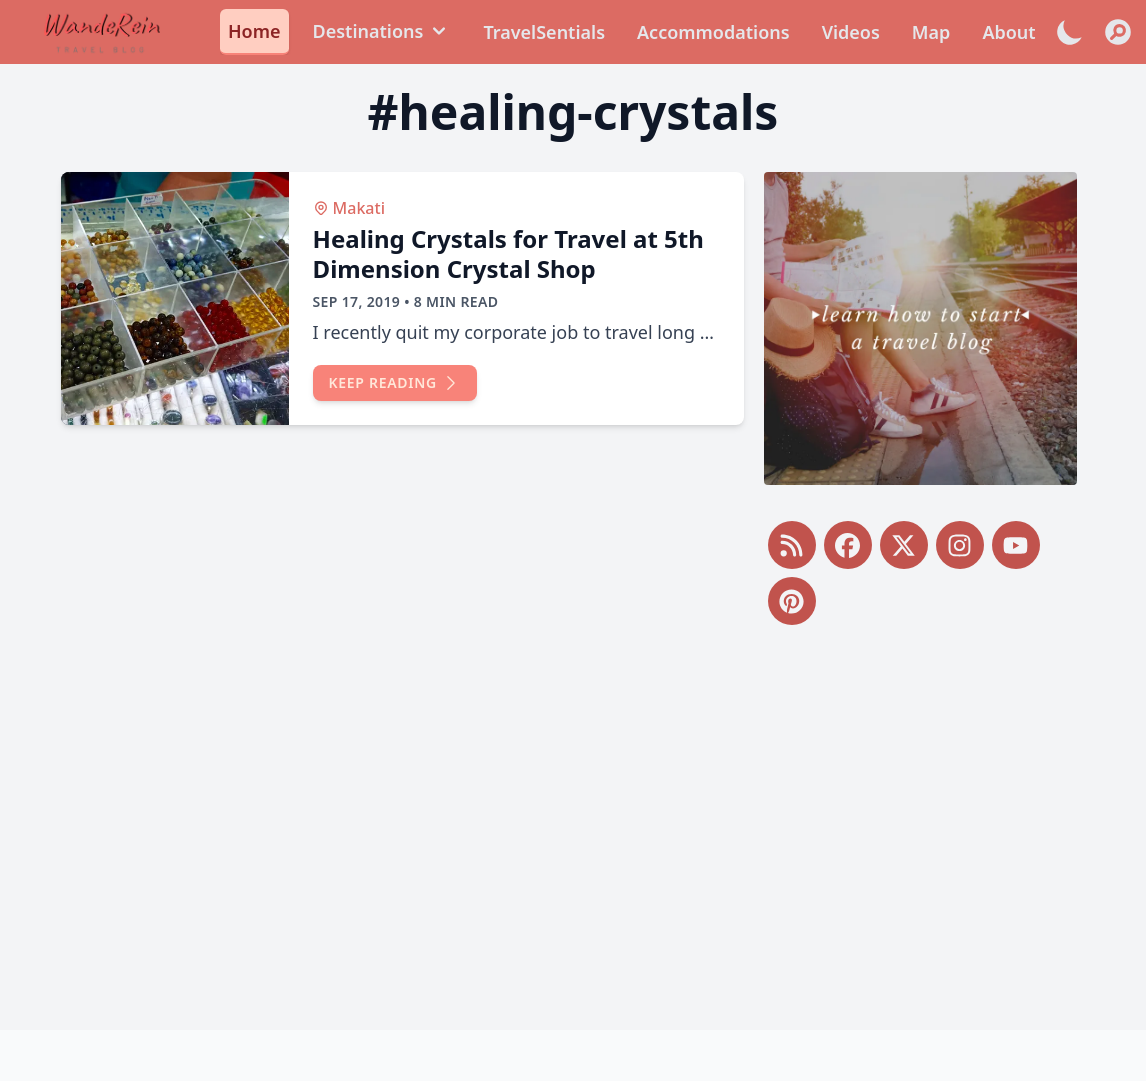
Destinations (382, 31)
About (1008, 32)
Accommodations (713, 32)
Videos (851, 32)
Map (931, 32)
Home (254, 31)
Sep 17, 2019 (357, 301)
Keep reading (395, 383)
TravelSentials (544, 32)
